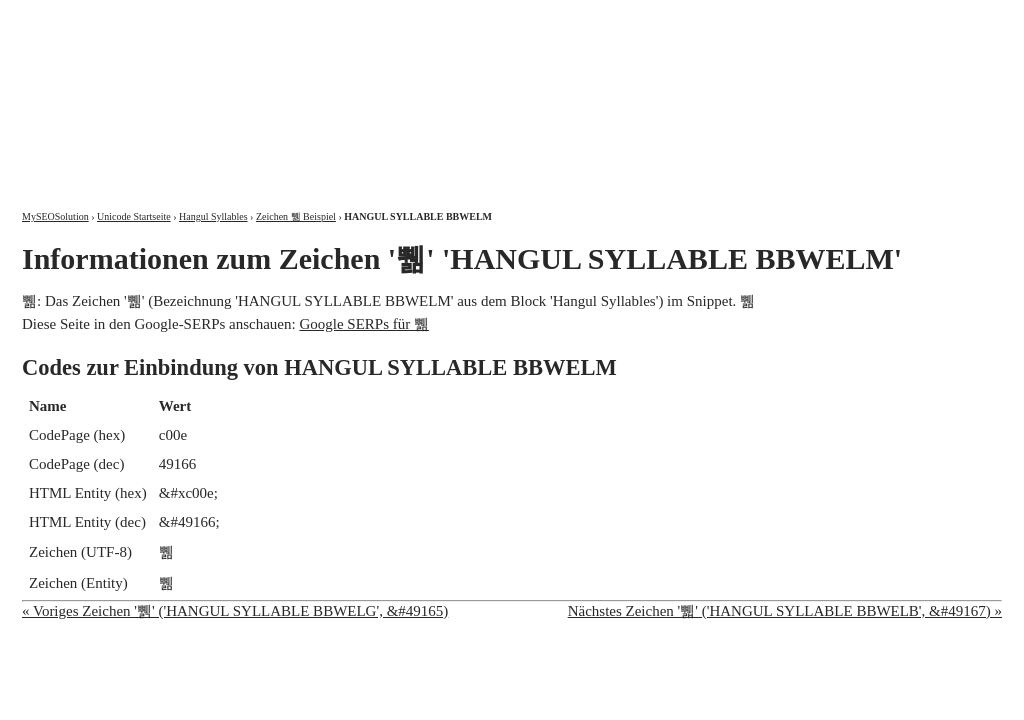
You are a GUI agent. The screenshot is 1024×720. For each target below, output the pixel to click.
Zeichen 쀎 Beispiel (296, 216)
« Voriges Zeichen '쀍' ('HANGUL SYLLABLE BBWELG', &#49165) (235, 611)
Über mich (746, 17)
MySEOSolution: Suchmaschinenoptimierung (257, 90)
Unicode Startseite (134, 216)
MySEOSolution (55, 216)
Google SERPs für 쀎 (364, 324)
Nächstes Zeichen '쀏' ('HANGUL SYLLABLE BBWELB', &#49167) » (785, 611)
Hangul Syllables (213, 216)
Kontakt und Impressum (899, 17)
